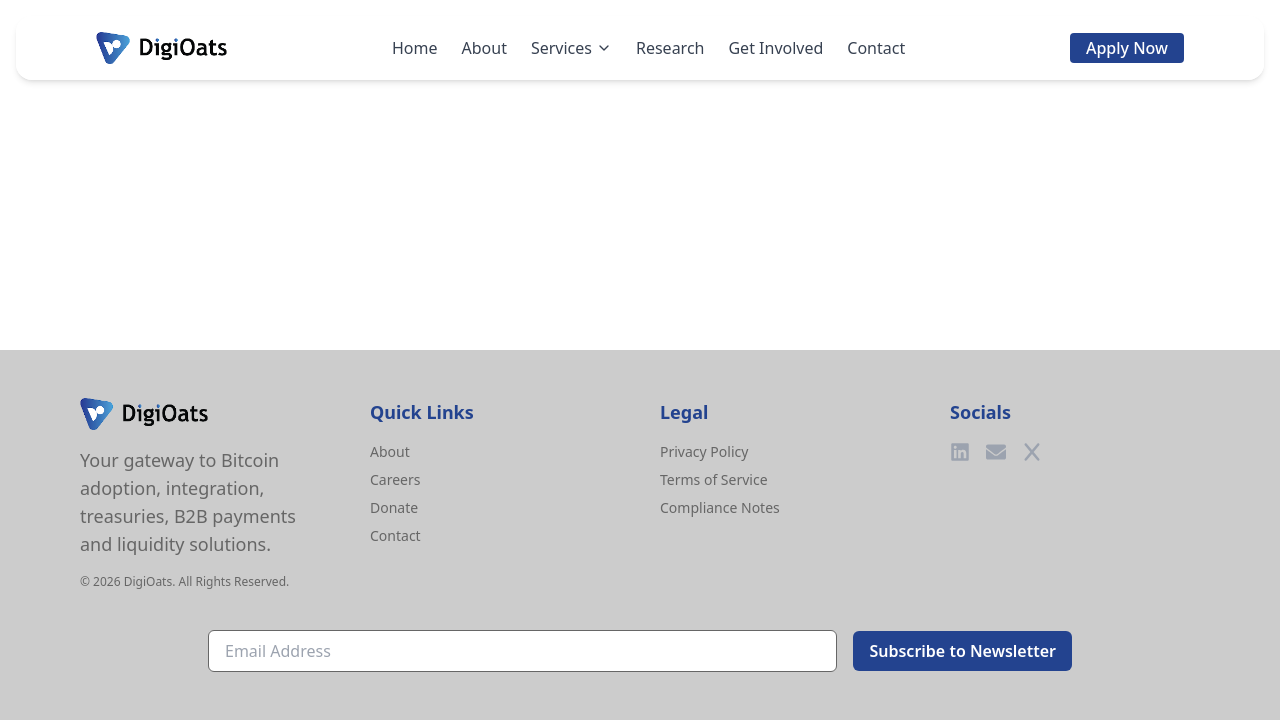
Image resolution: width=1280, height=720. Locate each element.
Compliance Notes (720, 507)
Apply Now (1127, 48)
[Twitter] (1032, 452)
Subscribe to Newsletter (962, 651)
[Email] (996, 452)
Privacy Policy (704, 451)
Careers (395, 479)
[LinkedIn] (960, 452)
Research (670, 48)
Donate (394, 507)
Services (571, 48)
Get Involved (775, 48)
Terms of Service (714, 479)
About (484, 48)
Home (415, 48)
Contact (876, 48)
